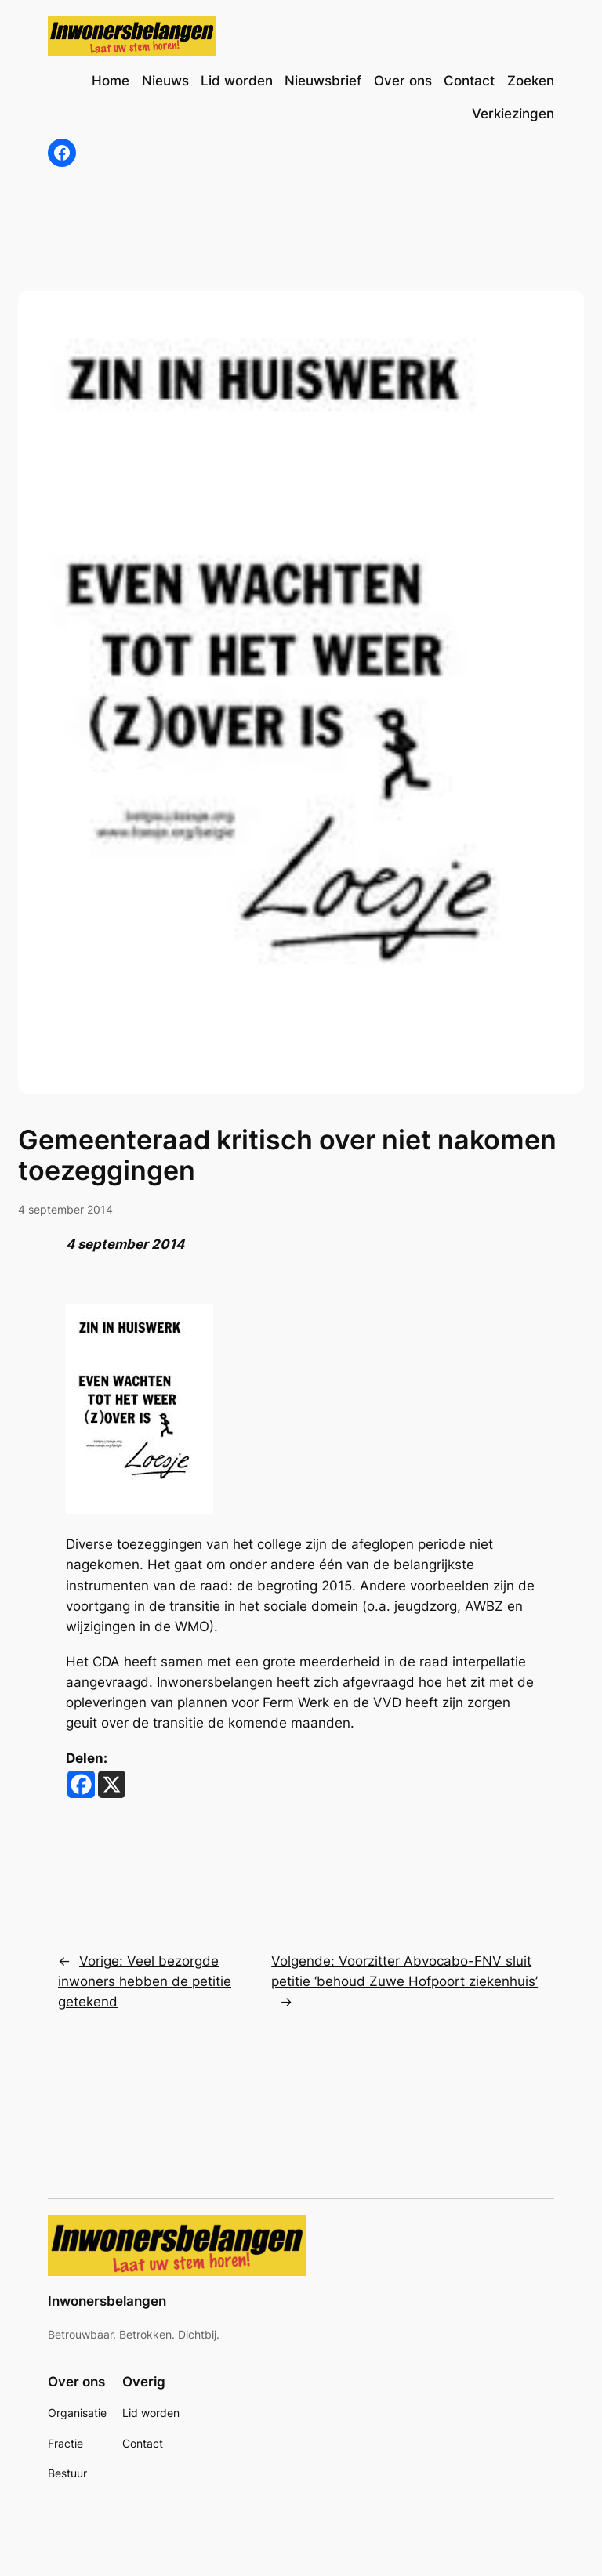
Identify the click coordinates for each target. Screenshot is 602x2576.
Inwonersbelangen (107, 2301)
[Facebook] (81, 1784)
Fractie (65, 2443)
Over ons (76, 2382)
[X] (111, 1784)
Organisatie (77, 2412)
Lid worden (151, 2412)
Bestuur (67, 2473)
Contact (142, 2443)
